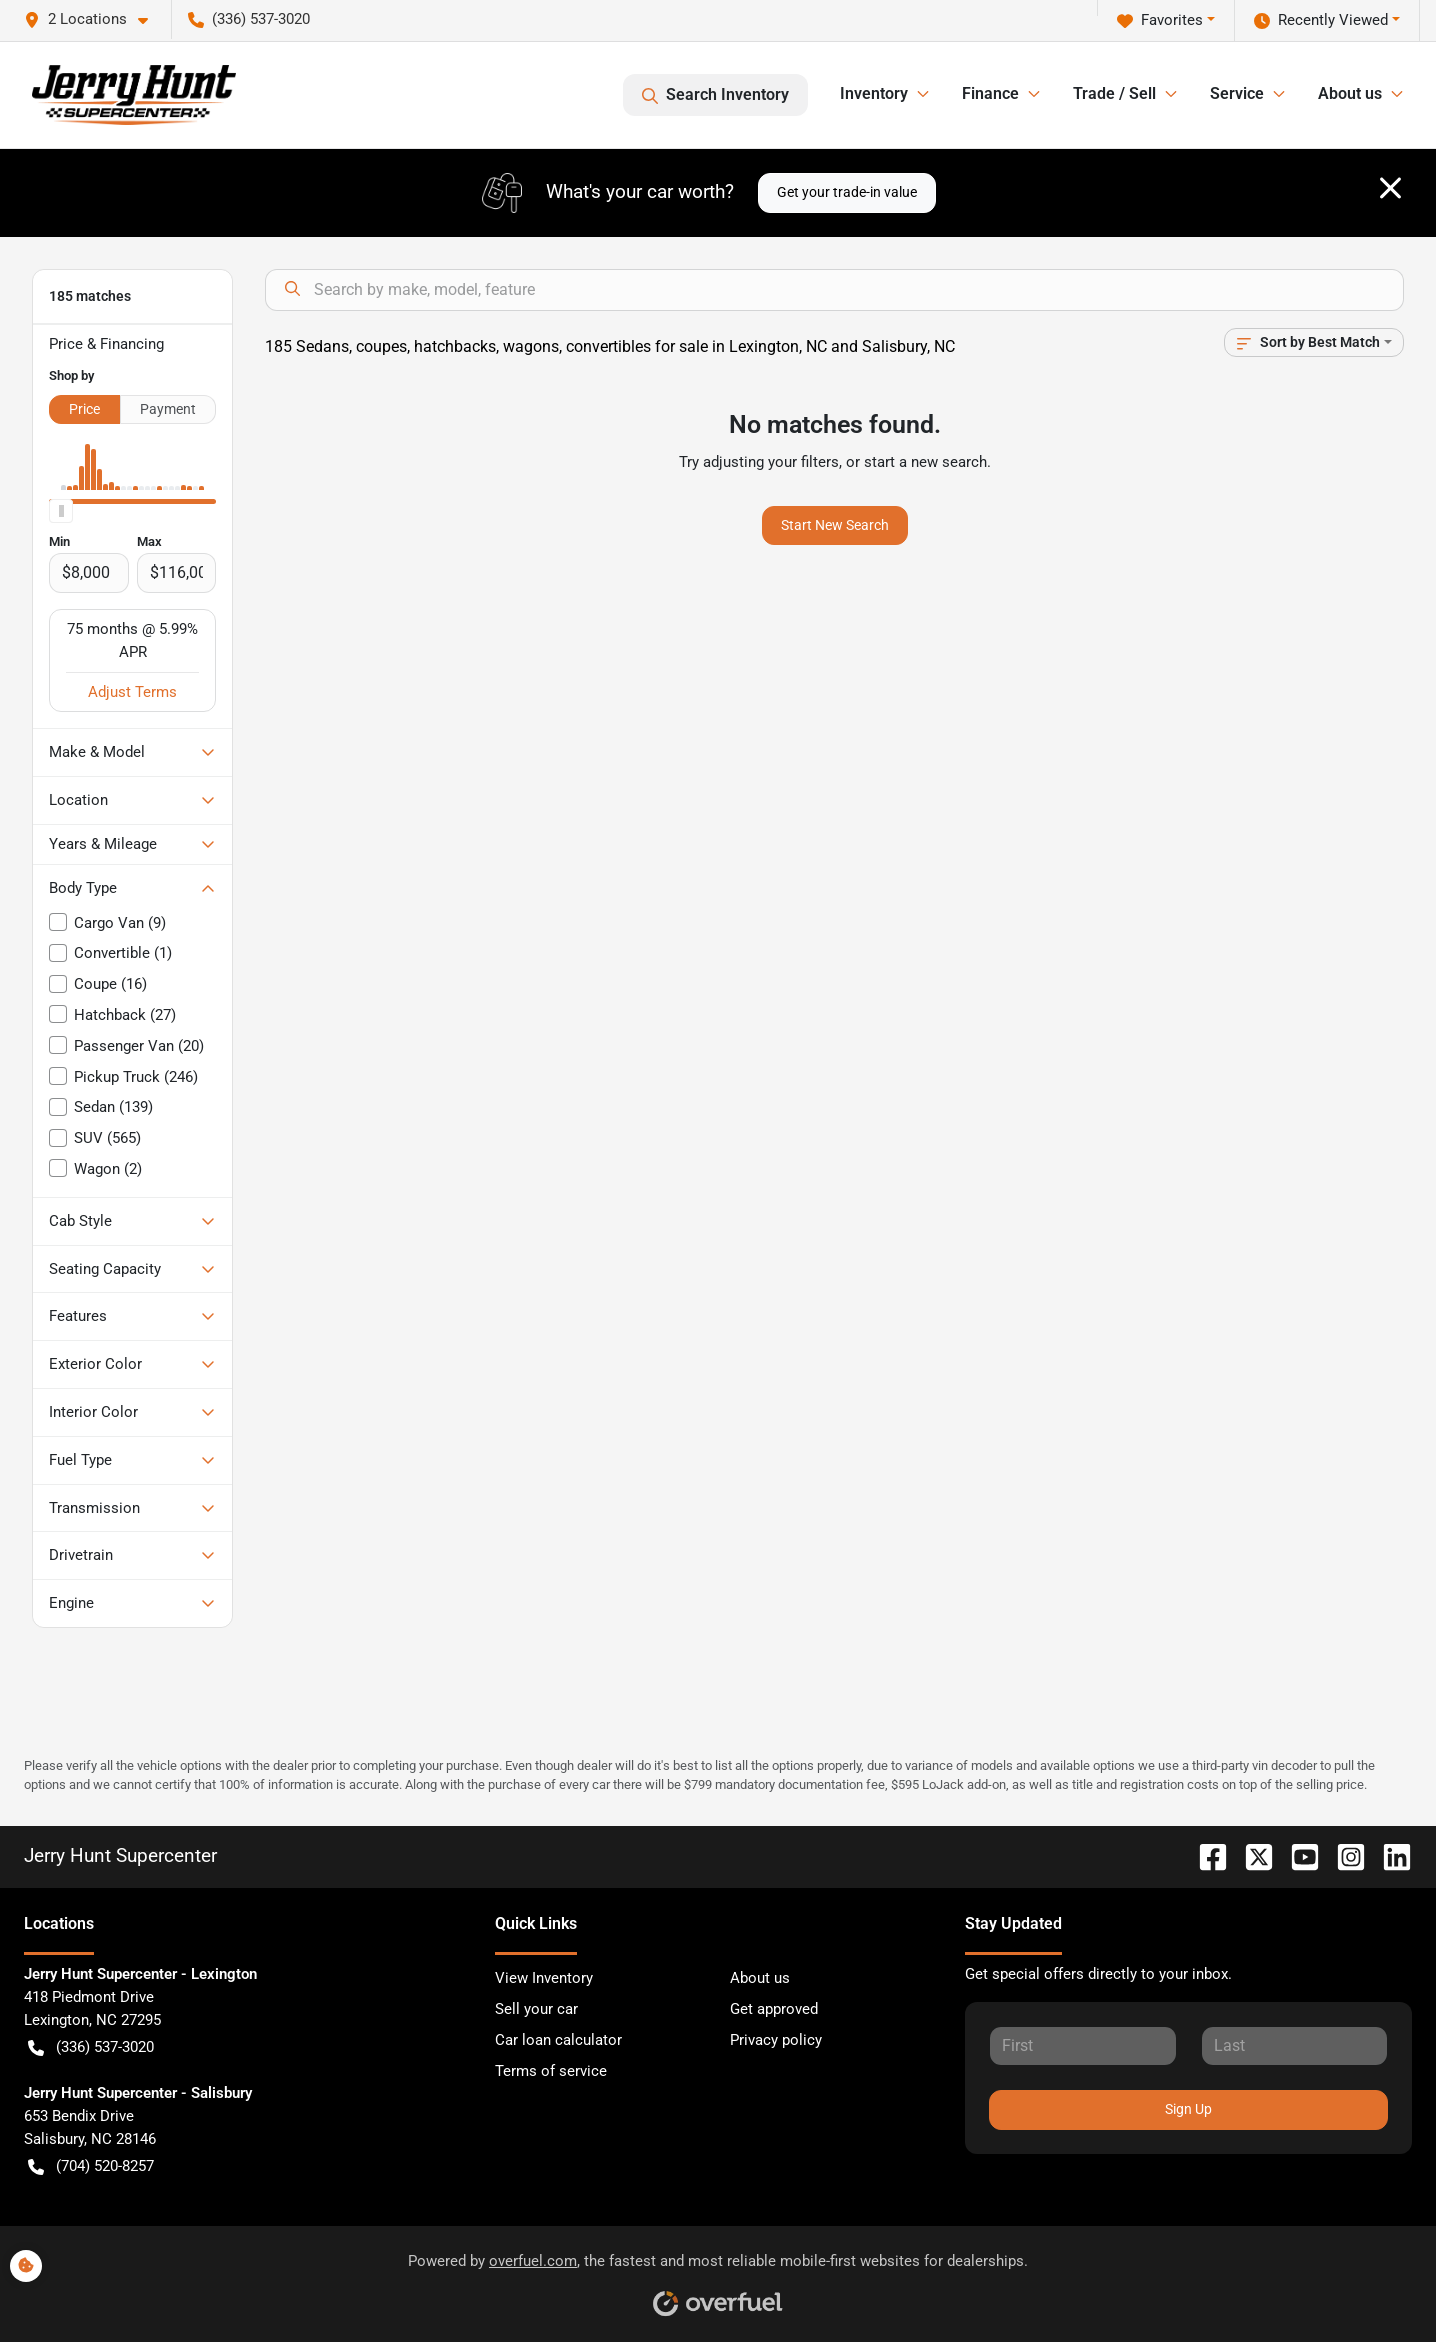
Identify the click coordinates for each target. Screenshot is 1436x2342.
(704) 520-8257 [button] (91, 2166)
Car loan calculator (558, 2040)
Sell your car (536, 2009)
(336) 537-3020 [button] (249, 19)
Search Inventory (715, 95)
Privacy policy (776, 2040)
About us (760, 1978)
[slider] (61, 511)
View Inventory (544, 1978)
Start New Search (835, 525)
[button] (94, 19)
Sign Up (1188, 2109)
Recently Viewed (1321, 20)
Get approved (774, 2009)
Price (84, 409)
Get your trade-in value (847, 192)
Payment (168, 409)
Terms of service (551, 2071)
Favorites (1160, 20)
